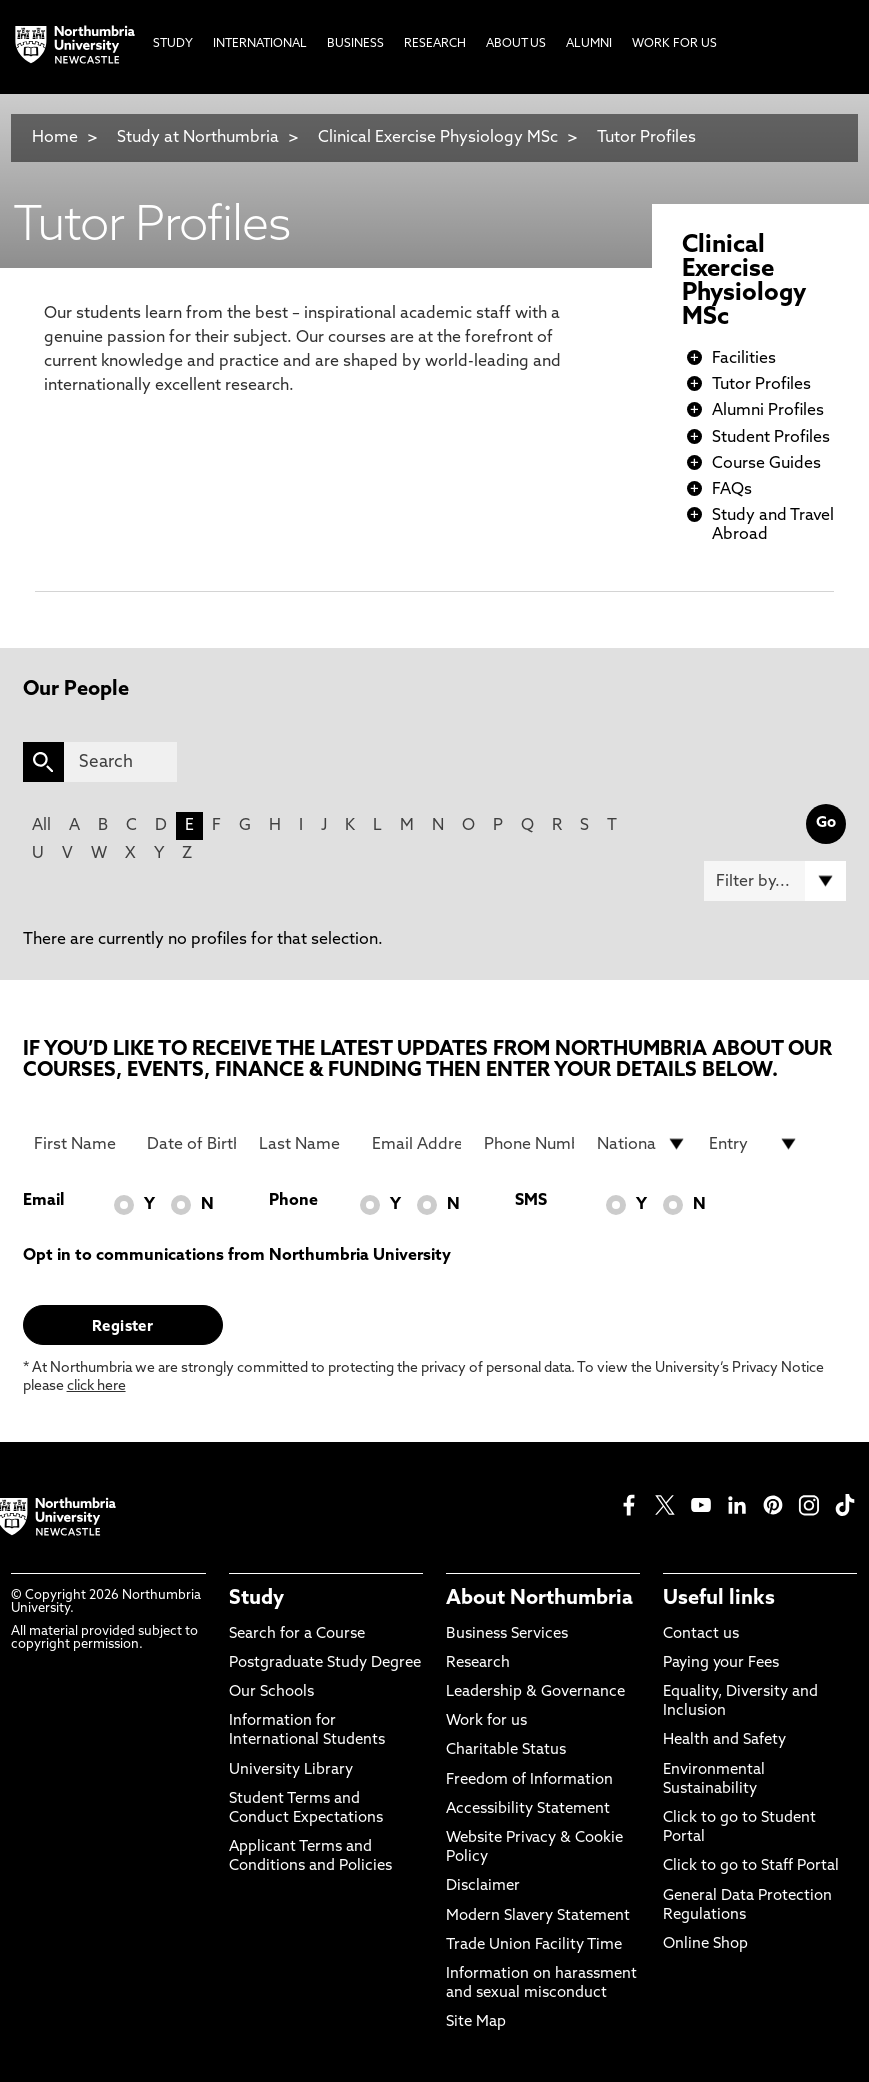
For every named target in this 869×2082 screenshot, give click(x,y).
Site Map (476, 2022)
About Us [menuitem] (516, 44)
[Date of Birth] (192, 1144)
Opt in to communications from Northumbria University (237, 1256)
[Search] (121, 762)
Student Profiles (771, 438)
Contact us (701, 1634)
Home (55, 138)
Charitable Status (506, 1750)
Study (256, 1599)
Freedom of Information (529, 1780)
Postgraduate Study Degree (325, 1663)
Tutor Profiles (646, 138)
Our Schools (271, 1692)
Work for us (486, 1721)
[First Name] (79, 1144)
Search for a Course (297, 1634)
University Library (291, 1770)
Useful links (719, 1599)
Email (43, 1201)
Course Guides (766, 464)
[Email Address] (417, 1144)
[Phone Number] (529, 1144)
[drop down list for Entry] (754, 1144)
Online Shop (705, 1944)
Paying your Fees (721, 1663)
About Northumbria (539, 1599)
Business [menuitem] (355, 44)
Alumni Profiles (768, 411)
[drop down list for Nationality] (642, 1144)
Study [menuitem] (173, 44)
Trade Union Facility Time (534, 1945)
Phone (293, 1201)
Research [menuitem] (435, 44)
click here (96, 1386)
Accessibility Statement (528, 1809)
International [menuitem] (260, 44)
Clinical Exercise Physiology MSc (438, 138)
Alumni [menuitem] (589, 44)
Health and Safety (724, 1740)
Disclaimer (483, 1886)
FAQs (732, 490)
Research (478, 1663)
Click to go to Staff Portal (751, 1866)
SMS (531, 1201)
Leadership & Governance (535, 1692)
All (41, 826)
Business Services (507, 1634)
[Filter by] (775, 881)
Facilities (744, 359)
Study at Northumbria (198, 138)
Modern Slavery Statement (538, 1916)
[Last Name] (304, 1144)
